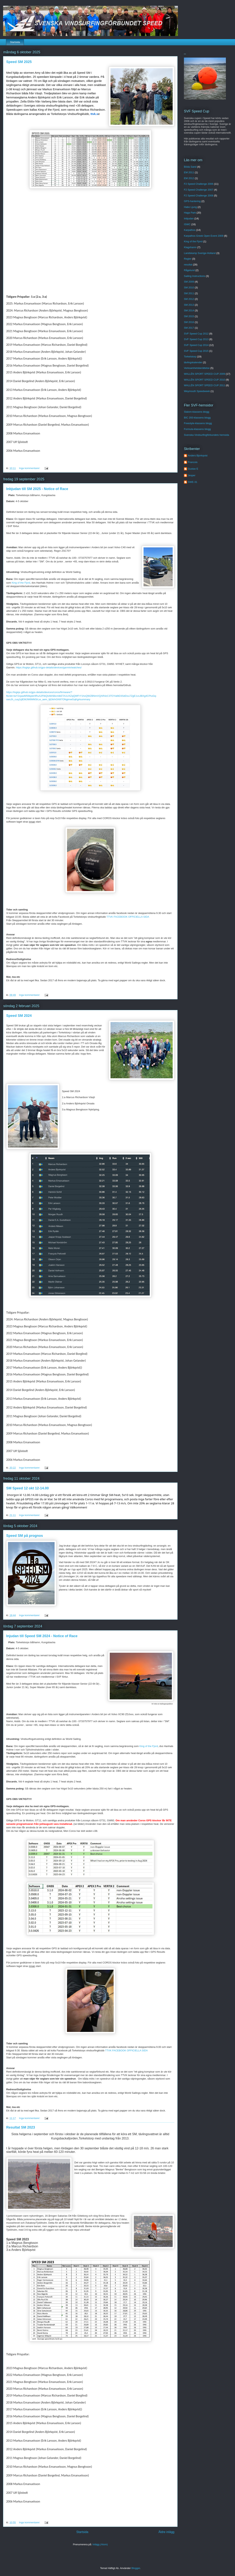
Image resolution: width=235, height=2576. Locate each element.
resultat (188, 264)
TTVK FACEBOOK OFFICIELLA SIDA (127, 916)
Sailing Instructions (194, 276)
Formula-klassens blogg (197, 429)
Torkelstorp (190, 356)
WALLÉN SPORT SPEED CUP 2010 (204, 379)
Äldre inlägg (166, 2532)
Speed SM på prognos (24, 1536)
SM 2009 (189, 281)
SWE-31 (192, 482)
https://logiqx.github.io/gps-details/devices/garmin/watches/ (49, 667)
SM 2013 (189, 304)
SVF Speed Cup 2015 (196, 350)
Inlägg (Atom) (100, 2544)
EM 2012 (189, 178)
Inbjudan (189, 218)
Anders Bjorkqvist (197, 455)
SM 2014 (189, 310)
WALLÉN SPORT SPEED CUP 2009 (204, 373)
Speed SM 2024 (19, 1016)
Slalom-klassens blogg (196, 411)
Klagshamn (190, 247)
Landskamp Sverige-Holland (200, 253)
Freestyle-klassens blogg (198, 423)
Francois (193, 462)
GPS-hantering (192, 201)
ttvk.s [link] (94, 114)
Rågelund (189, 270)
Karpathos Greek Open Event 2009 (203, 235)
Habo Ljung (190, 207)
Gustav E (193, 468)
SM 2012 (189, 299)
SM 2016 (189, 322)
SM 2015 (189, 316)
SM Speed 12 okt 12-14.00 (27, 1488)
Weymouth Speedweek (197, 391)
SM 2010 (189, 287)
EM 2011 (189, 172)
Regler (187, 258)
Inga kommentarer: (30, 468)
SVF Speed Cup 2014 (196, 345)
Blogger (135, 2568)
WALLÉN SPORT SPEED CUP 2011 (204, 385)
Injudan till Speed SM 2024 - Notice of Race (41, 1636)
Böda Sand (190, 166)
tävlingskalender (193, 362)
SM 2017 (189, 327)
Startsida (15, 42)
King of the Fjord (21, 582)
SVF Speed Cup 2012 (196, 333)
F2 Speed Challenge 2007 (198, 189)
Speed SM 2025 (19, 62)
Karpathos (189, 229)
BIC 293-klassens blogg (197, 417)
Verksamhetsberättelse (197, 368)
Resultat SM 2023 (20, 2127)
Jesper (191, 475)
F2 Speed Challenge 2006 (198, 183)
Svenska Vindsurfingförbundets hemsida (206, 434)
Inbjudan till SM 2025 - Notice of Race (37, 489)
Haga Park (190, 212)
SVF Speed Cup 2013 (196, 339)
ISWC (187, 224)
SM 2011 (189, 293)
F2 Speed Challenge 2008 (198, 195)
